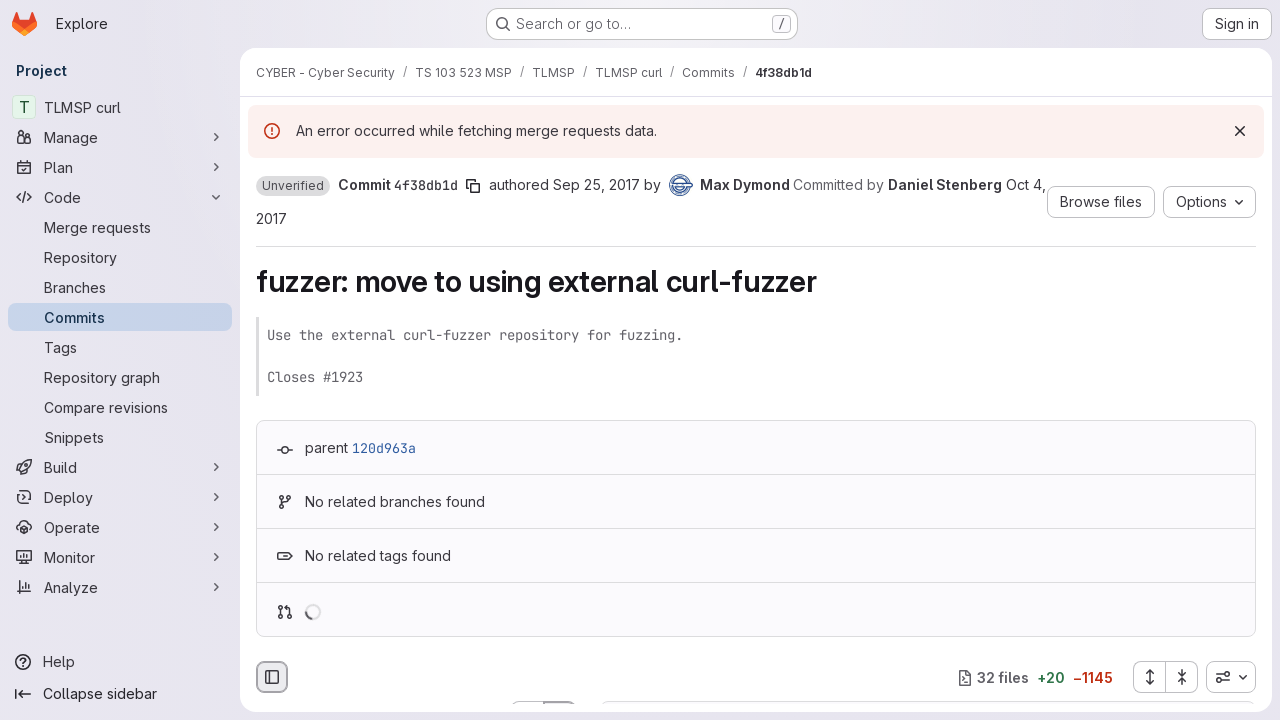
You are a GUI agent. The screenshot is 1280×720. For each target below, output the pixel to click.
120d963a (384, 448)
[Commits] (120, 317)
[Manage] (120, 137)
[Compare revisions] (120, 407)
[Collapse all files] (1182, 677)
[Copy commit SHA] (473, 186)
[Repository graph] (120, 377)
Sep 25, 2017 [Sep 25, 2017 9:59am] (596, 184)
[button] (293, 186)
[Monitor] (120, 557)
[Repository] (120, 257)
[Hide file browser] (272, 677)
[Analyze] (120, 587)
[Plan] (120, 167)
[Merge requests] (120, 227)
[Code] (120, 197)
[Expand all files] (1149, 677)
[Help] (120, 662)
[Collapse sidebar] (120, 694)
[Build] (120, 467)
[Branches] (120, 287)
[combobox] (1231, 677)
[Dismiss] (1240, 131)
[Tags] (120, 347)
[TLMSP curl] (120, 107)
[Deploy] (120, 497)
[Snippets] (120, 437)
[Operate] (120, 527)
